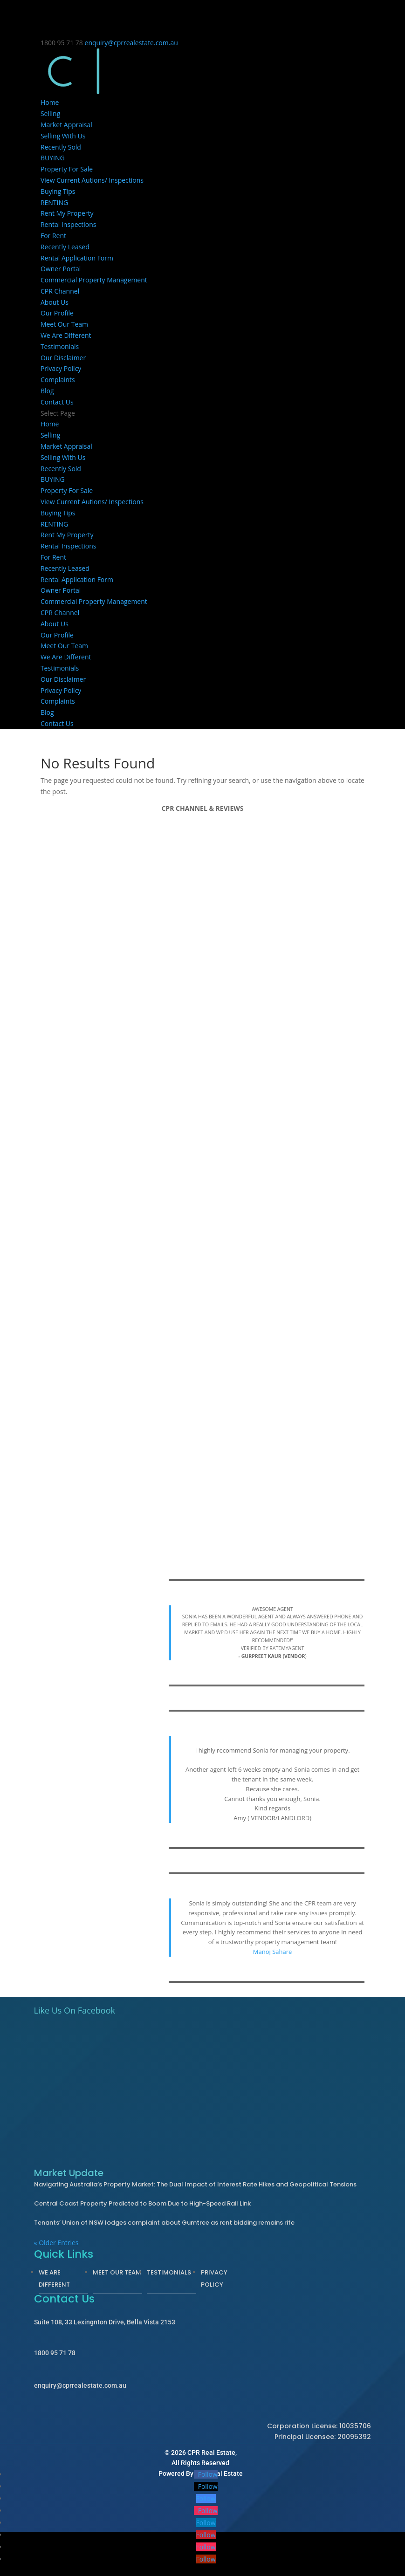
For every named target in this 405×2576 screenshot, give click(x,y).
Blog (47, 390)
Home (50, 102)
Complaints (58, 379)
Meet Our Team (64, 324)
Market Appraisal (66, 124)
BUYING (53, 157)
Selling (50, 113)
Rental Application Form (77, 257)
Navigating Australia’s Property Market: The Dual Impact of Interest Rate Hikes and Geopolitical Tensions (195, 2184)
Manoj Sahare (272, 1951)
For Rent (53, 235)
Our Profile (57, 312)
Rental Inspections (68, 224)
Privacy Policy (61, 368)
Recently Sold (61, 147)
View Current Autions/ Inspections (92, 180)
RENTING (54, 202)
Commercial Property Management (94, 279)
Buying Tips (58, 191)
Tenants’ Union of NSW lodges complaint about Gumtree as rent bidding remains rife (164, 2222)
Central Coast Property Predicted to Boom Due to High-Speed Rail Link (142, 2203)
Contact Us (57, 401)
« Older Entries (56, 2242)
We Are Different (66, 335)
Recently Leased (65, 246)
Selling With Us (63, 135)
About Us (55, 302)
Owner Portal (61, 268)
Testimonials (60, 346)
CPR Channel (60, 291)
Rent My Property (67, 213)
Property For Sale (67, 168)
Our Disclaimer (63, 357)
